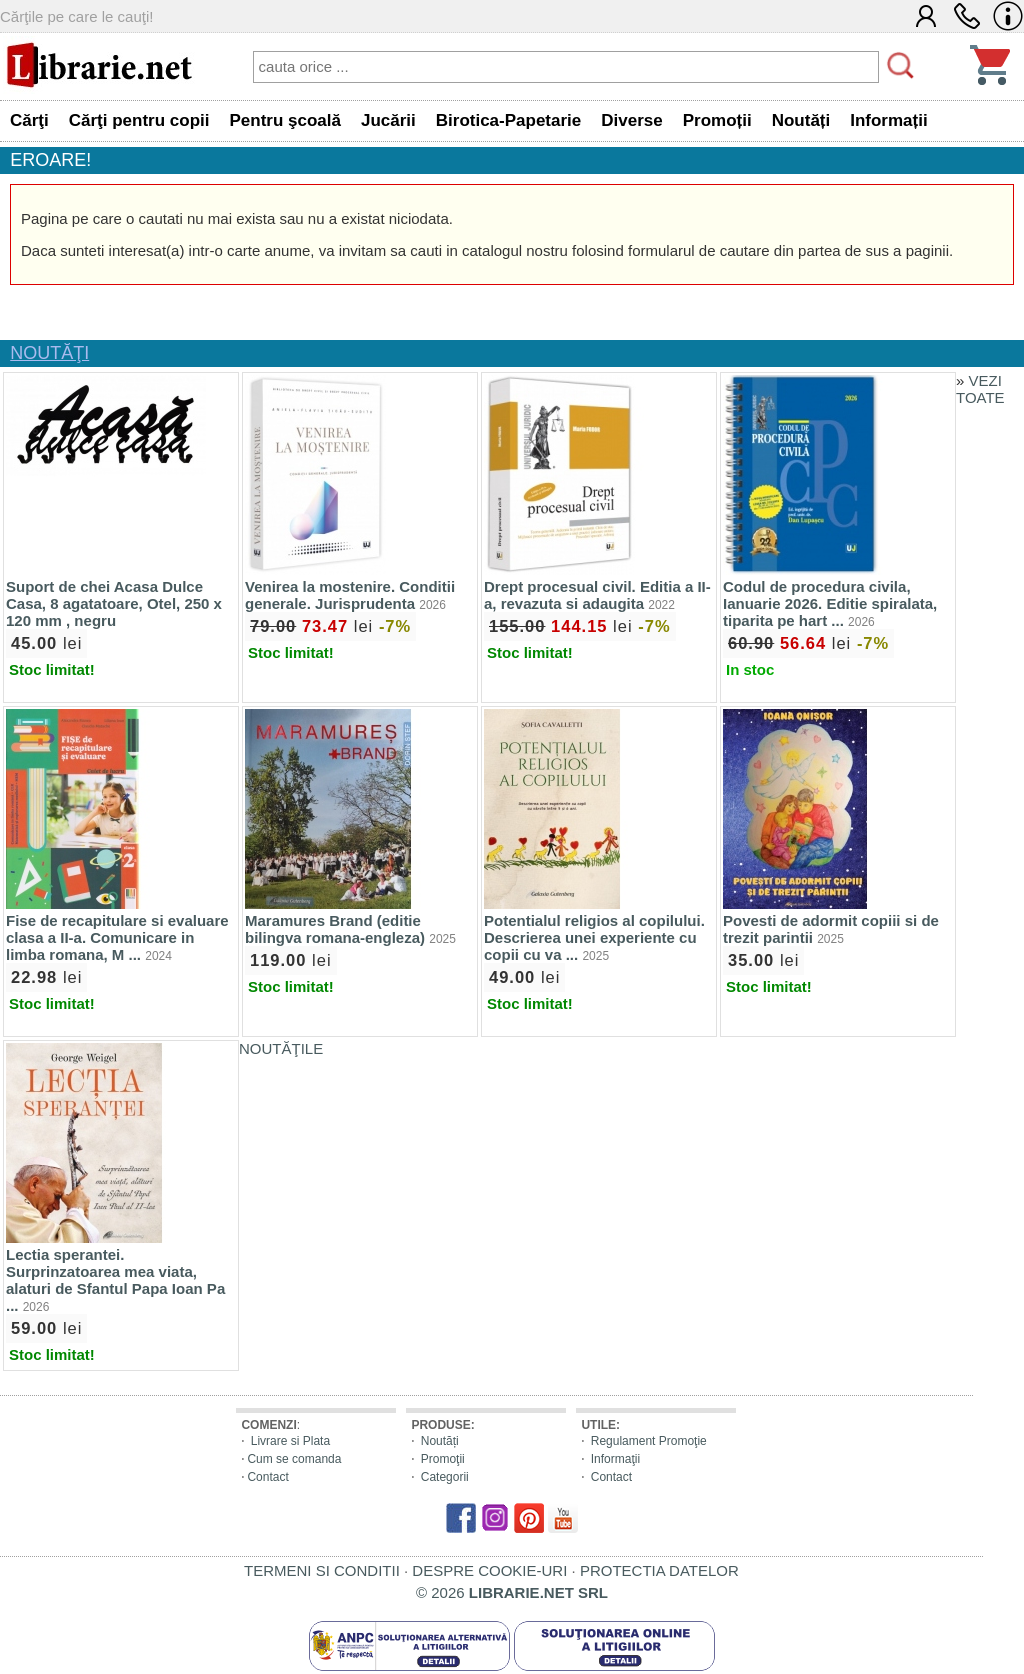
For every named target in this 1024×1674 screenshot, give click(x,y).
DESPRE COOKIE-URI (489, 1570)
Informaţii (615, 1459)
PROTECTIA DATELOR (659, 1570)
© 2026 (512, 1592)
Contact (267, 1477)
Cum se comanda (294, 1459)
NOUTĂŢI (49, 353)
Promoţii (443, 1459)
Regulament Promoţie (649, 1441)
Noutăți (440, 1441)
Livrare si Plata (290, 1441)
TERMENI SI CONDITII (322, 1570)
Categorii (445, 1477)
